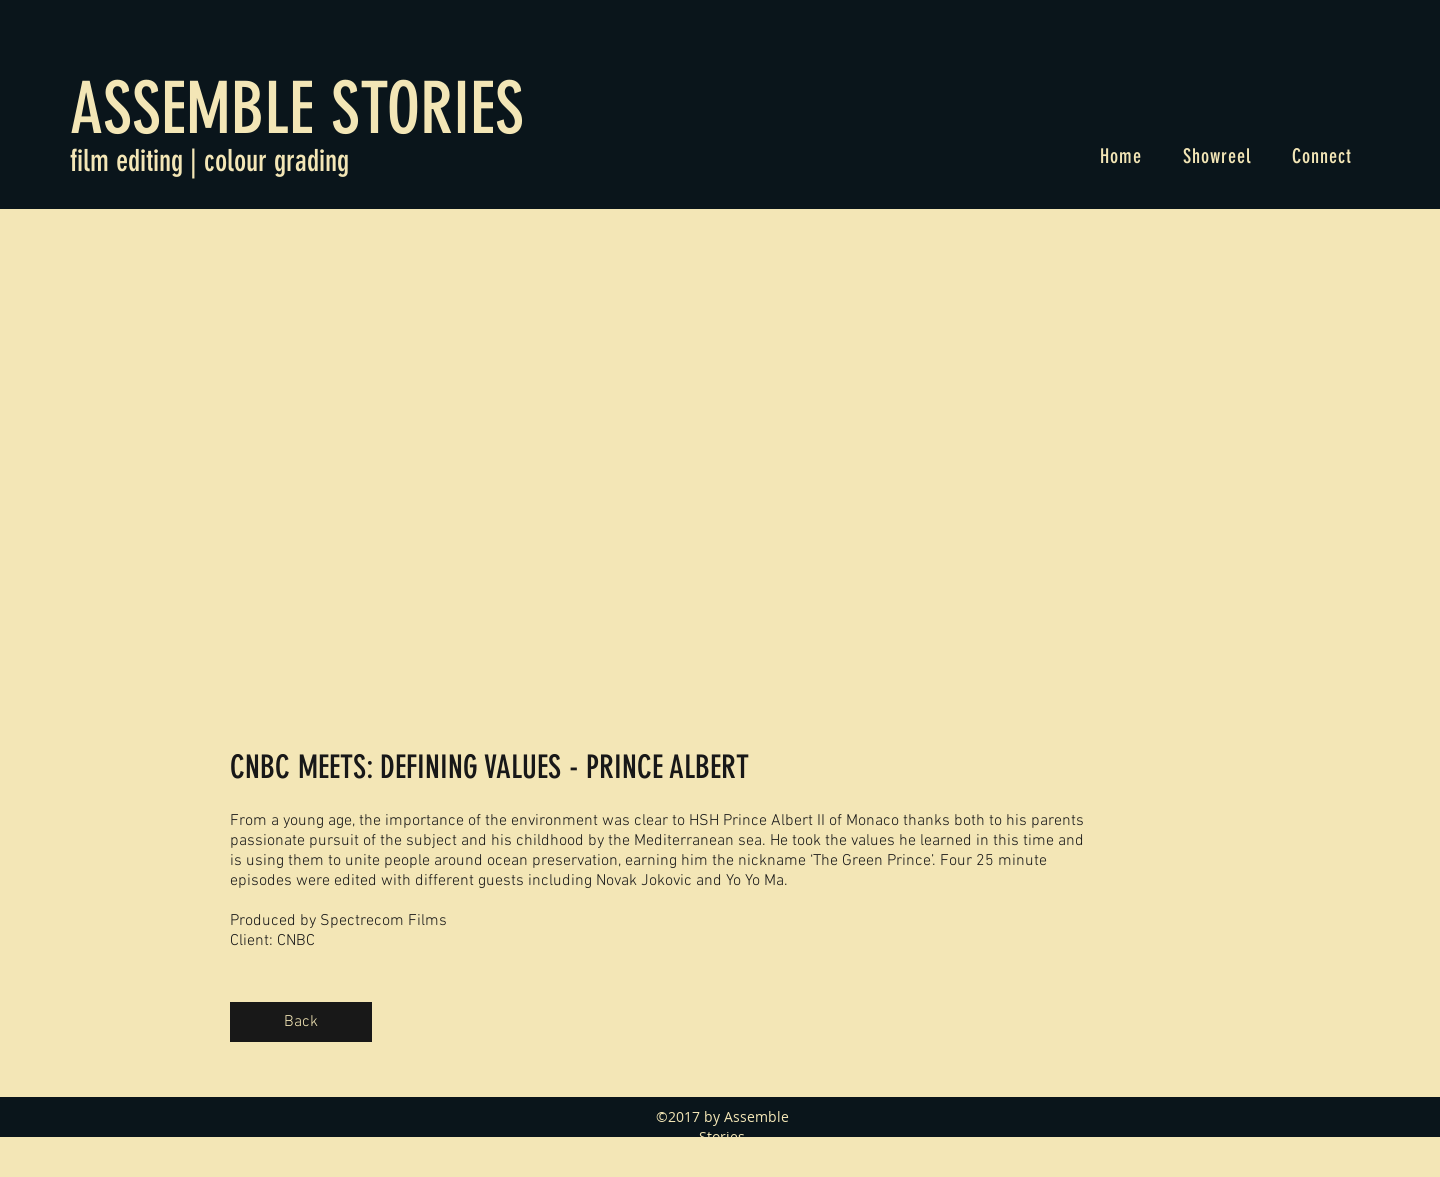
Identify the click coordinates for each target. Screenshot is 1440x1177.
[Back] (301, 1022)
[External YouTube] (662, 459)
